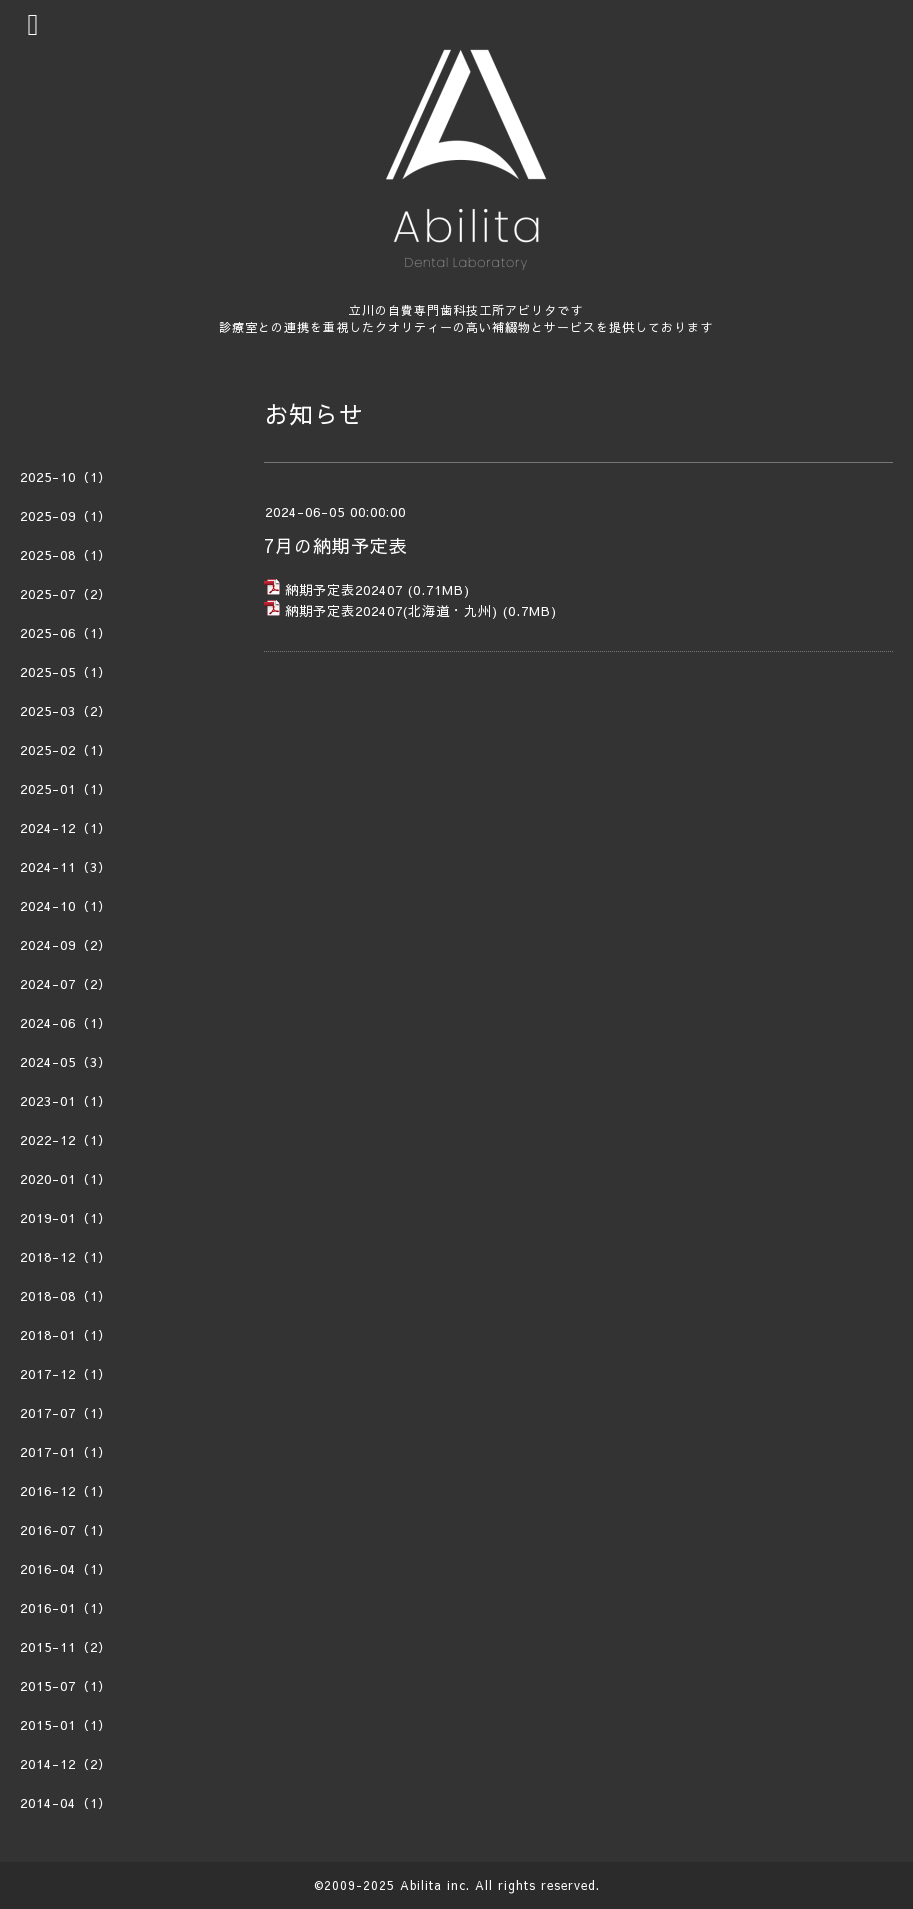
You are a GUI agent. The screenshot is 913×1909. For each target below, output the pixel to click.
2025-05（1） (66, 672)
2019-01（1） (66, 1218)
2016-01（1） (66, 1608)
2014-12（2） (66, 1764)
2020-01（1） (66, 1179)
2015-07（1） (66, 1686)
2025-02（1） (66, 750)
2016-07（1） (66, 1530)
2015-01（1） (66, 1725)
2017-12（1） (66, 1374)
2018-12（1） (66, 1257)
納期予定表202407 (344, 590)
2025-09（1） (66, 516)
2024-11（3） (66, 867)
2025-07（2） (66, 594)
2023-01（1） (66, 1101)
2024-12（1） (66, 828)
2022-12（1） (66, 1140)
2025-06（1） (66, 633)
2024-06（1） (66, 1023)
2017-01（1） (66, 1452)
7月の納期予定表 (336, 545)
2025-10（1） (66, 477)
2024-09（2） (66, 945)
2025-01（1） (66, 789)
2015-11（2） (66, 1647)
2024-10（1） (66, 906)
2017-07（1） (66, 1413)
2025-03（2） (66, 711)
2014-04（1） (66, 1803)
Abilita (421, 1885)
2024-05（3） (66, 1062)
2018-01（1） (66, 1335)
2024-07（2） (66, 984)
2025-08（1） (66, 555)
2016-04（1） (66, 1569)
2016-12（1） (66, 1491)
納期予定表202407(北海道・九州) (391, 611)
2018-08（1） (66, 1296)
